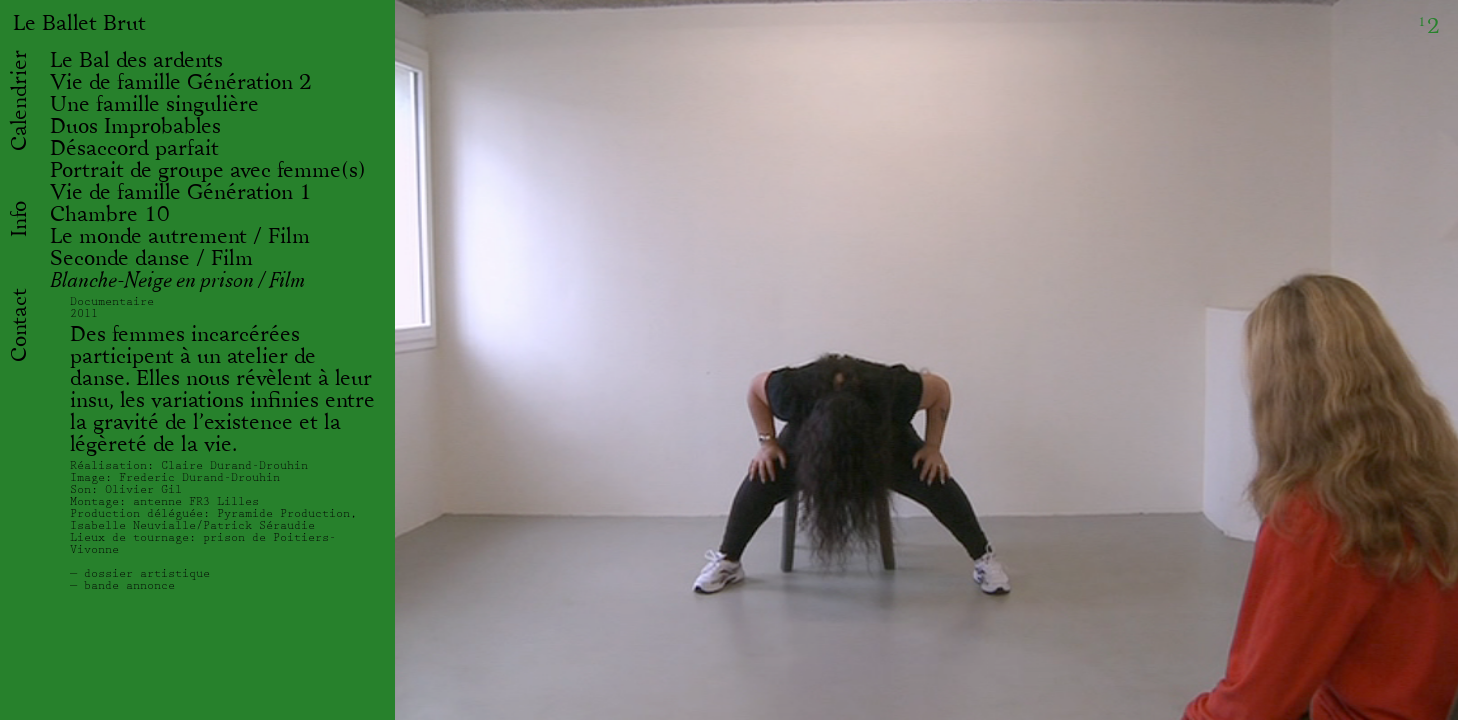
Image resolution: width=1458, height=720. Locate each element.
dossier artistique (147, 573)
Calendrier (20, 100)
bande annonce (129, 585)
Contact (20, 325)
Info (20, 219)
